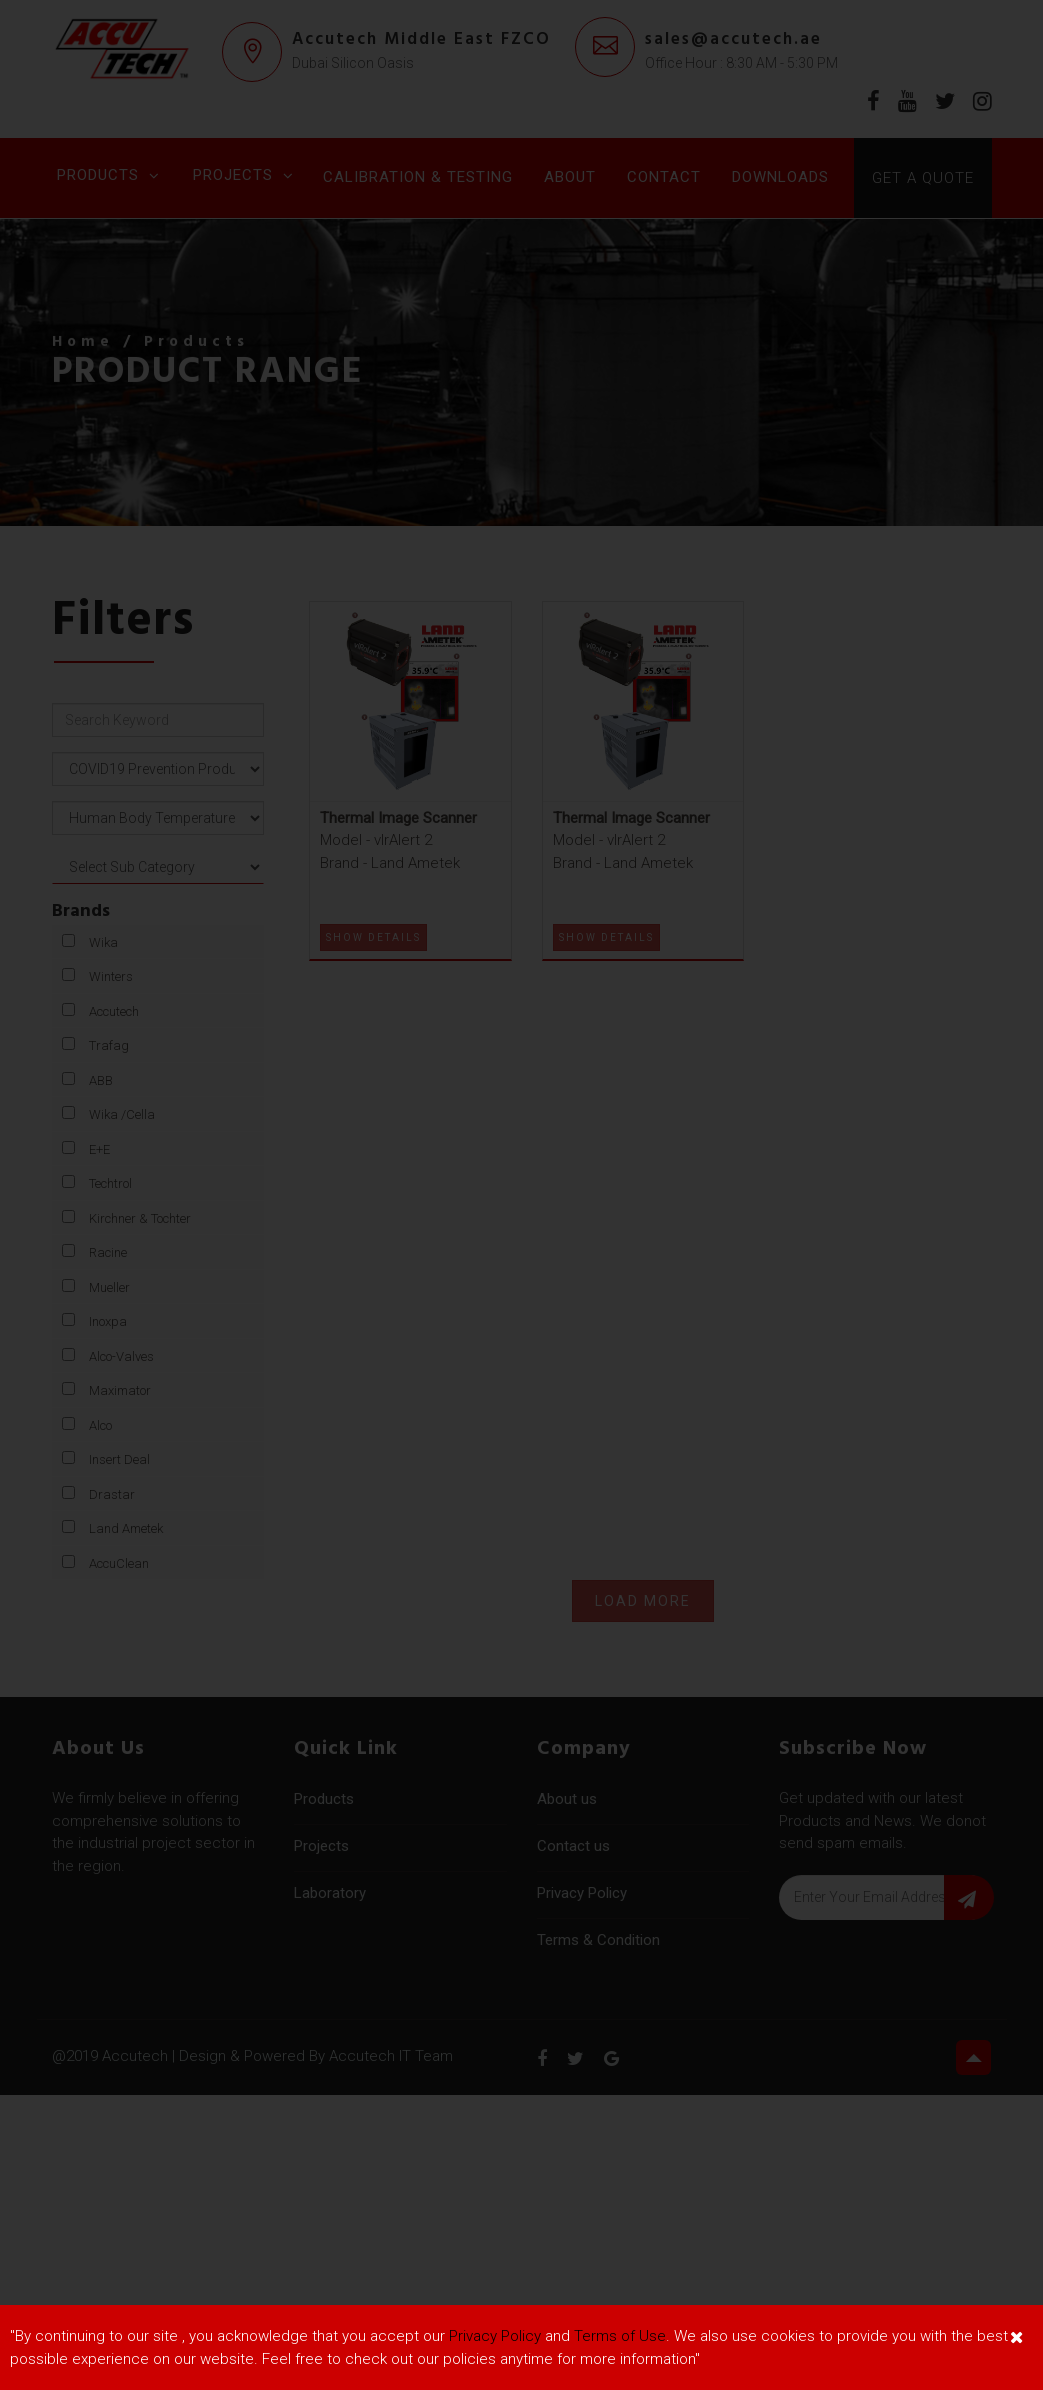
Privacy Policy (495, 2336)
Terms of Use (620, 2336)
